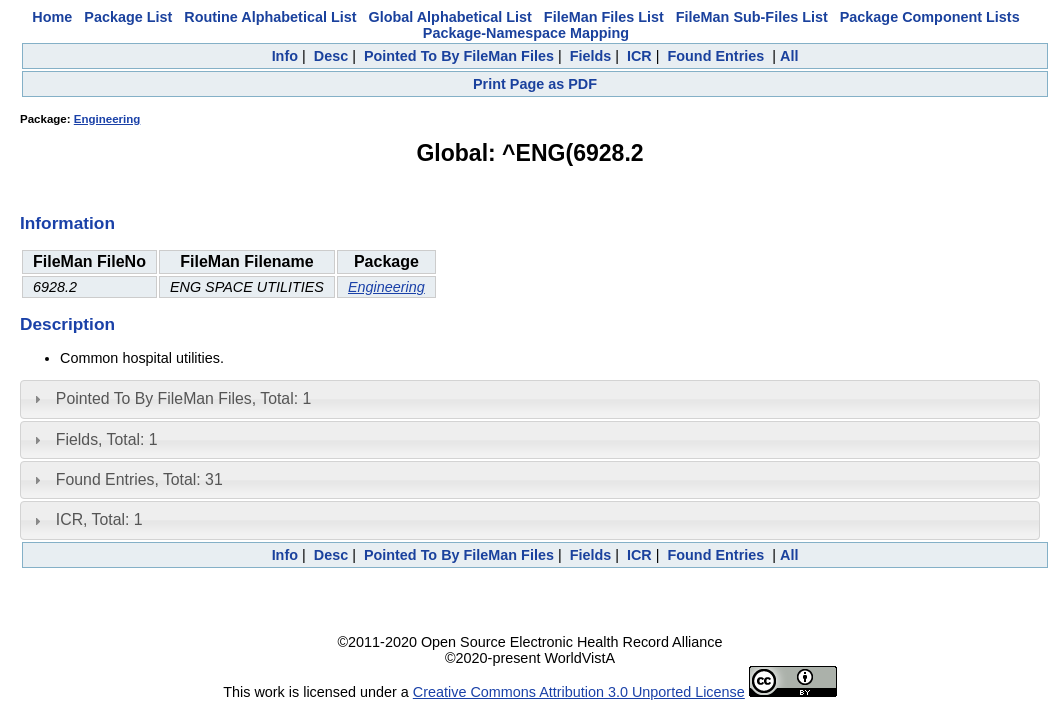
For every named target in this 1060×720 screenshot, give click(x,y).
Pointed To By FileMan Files (459, 56)
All (789, 56)
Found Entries (716, 56)
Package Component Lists (930, 17)
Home (52, 17)
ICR (639, 56)
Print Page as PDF (535, 84)
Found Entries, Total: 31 (139, 479)
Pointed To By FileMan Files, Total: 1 (183, 398)
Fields (591, 56)
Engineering (107, 119)
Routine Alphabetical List (270, 17)
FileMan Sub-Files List (752, 17)
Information (67, 223)
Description (67, 324)
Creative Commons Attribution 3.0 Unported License (579, 692)
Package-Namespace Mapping (526, 33)
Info (285, 56)
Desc (331, 56)
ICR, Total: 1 (99, 519)
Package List (128, 17)
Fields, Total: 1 (107, 439)
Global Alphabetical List (449, 17)
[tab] (530, 399)
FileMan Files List (604, 17)
